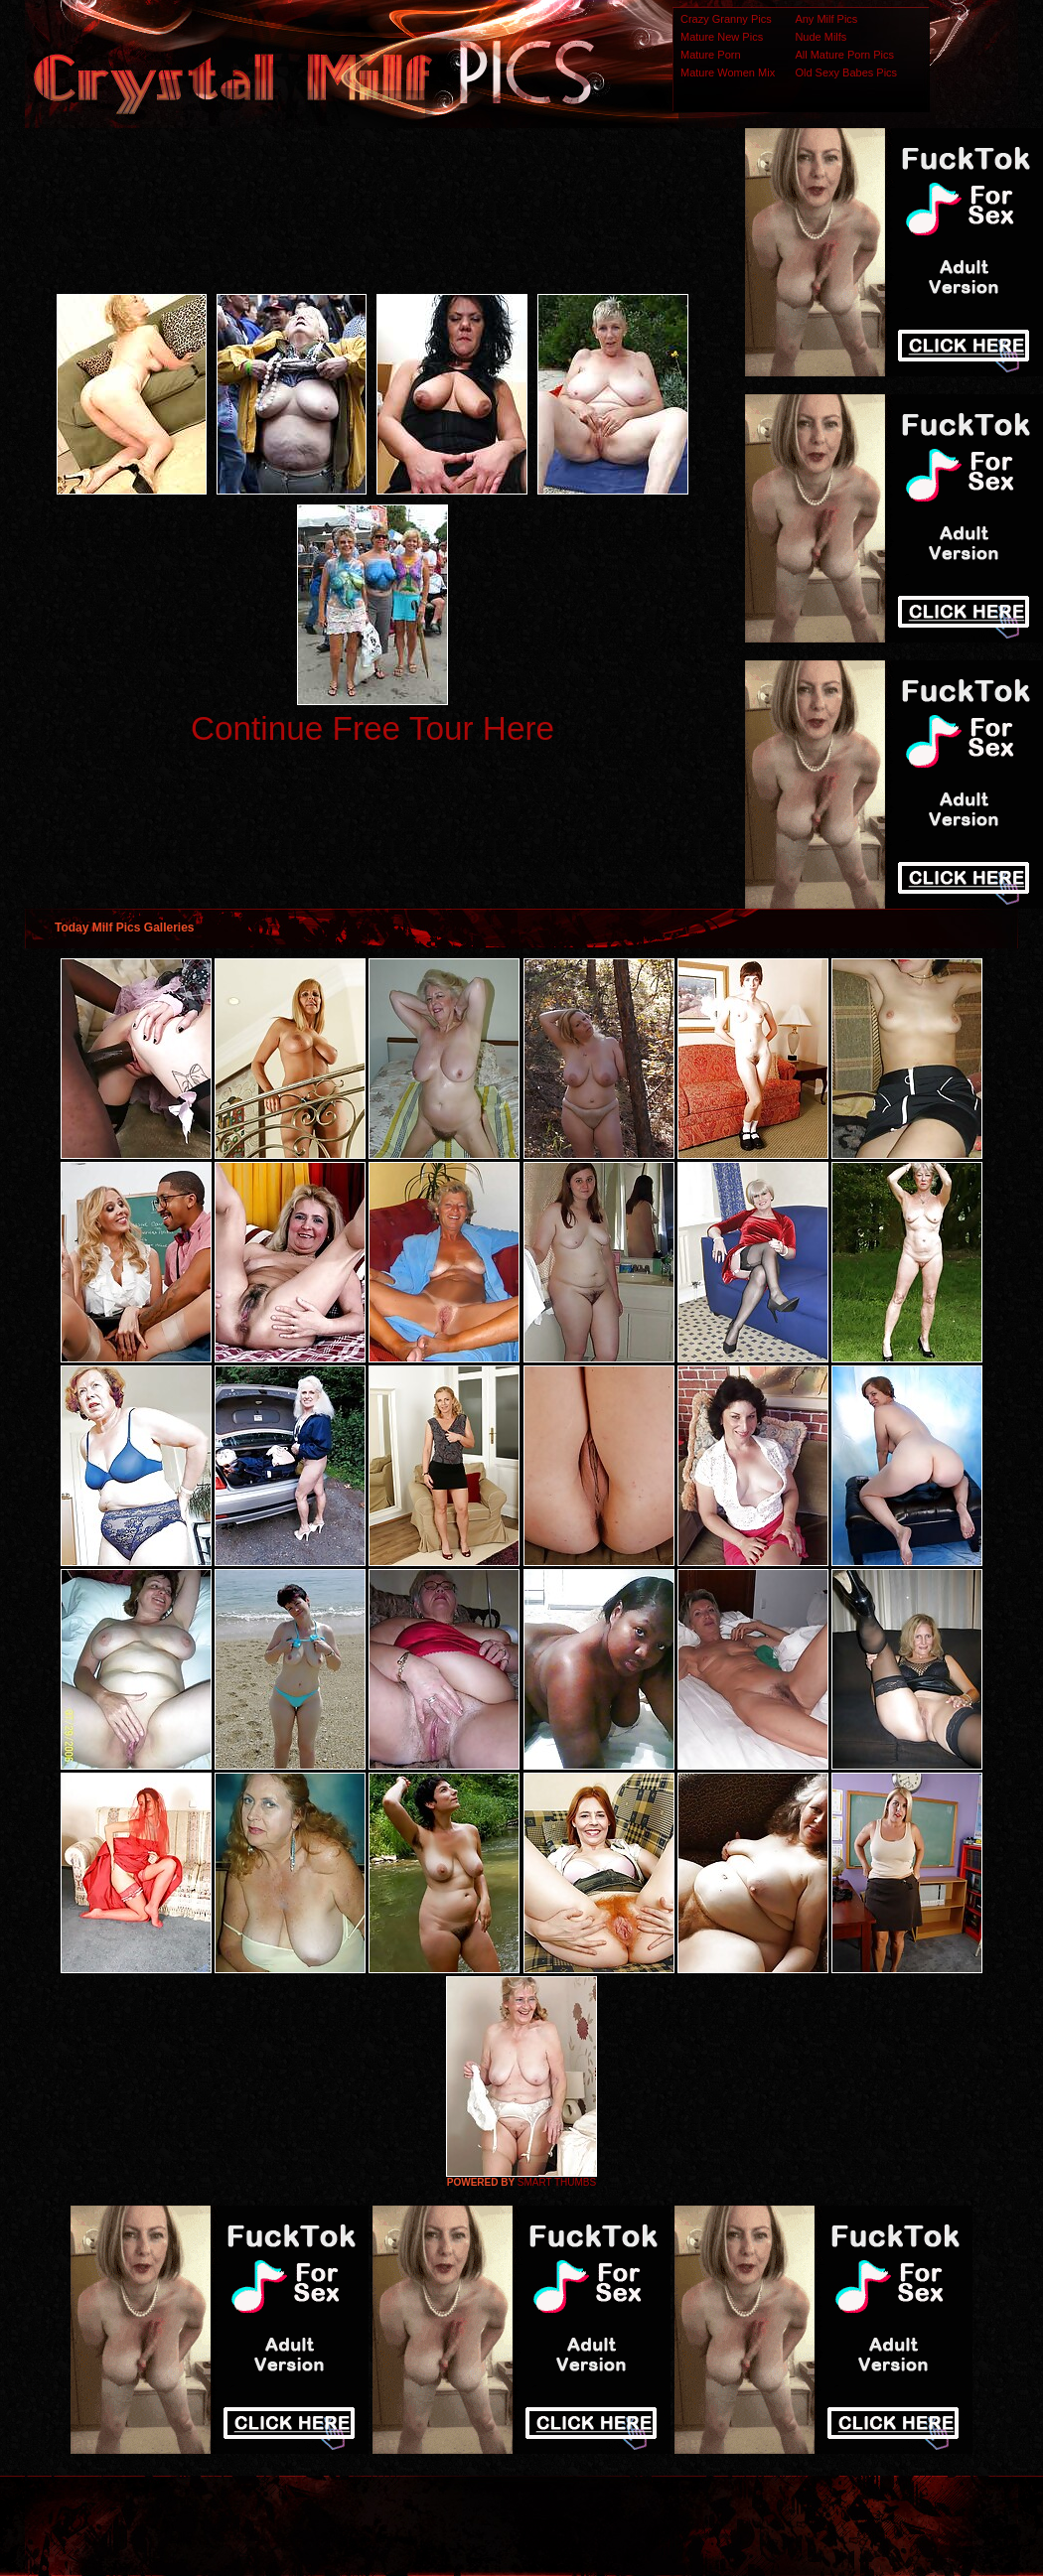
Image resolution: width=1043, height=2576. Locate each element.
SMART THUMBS (557, 2182)
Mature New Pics (721, 37)
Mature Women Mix (727, 72)
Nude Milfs (820, 37)
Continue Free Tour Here (372, 728)
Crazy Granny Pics (726, 19)
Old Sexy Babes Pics (846, 72)
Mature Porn (710, 55)
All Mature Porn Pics (844, 55)
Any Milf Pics (826, 19)
